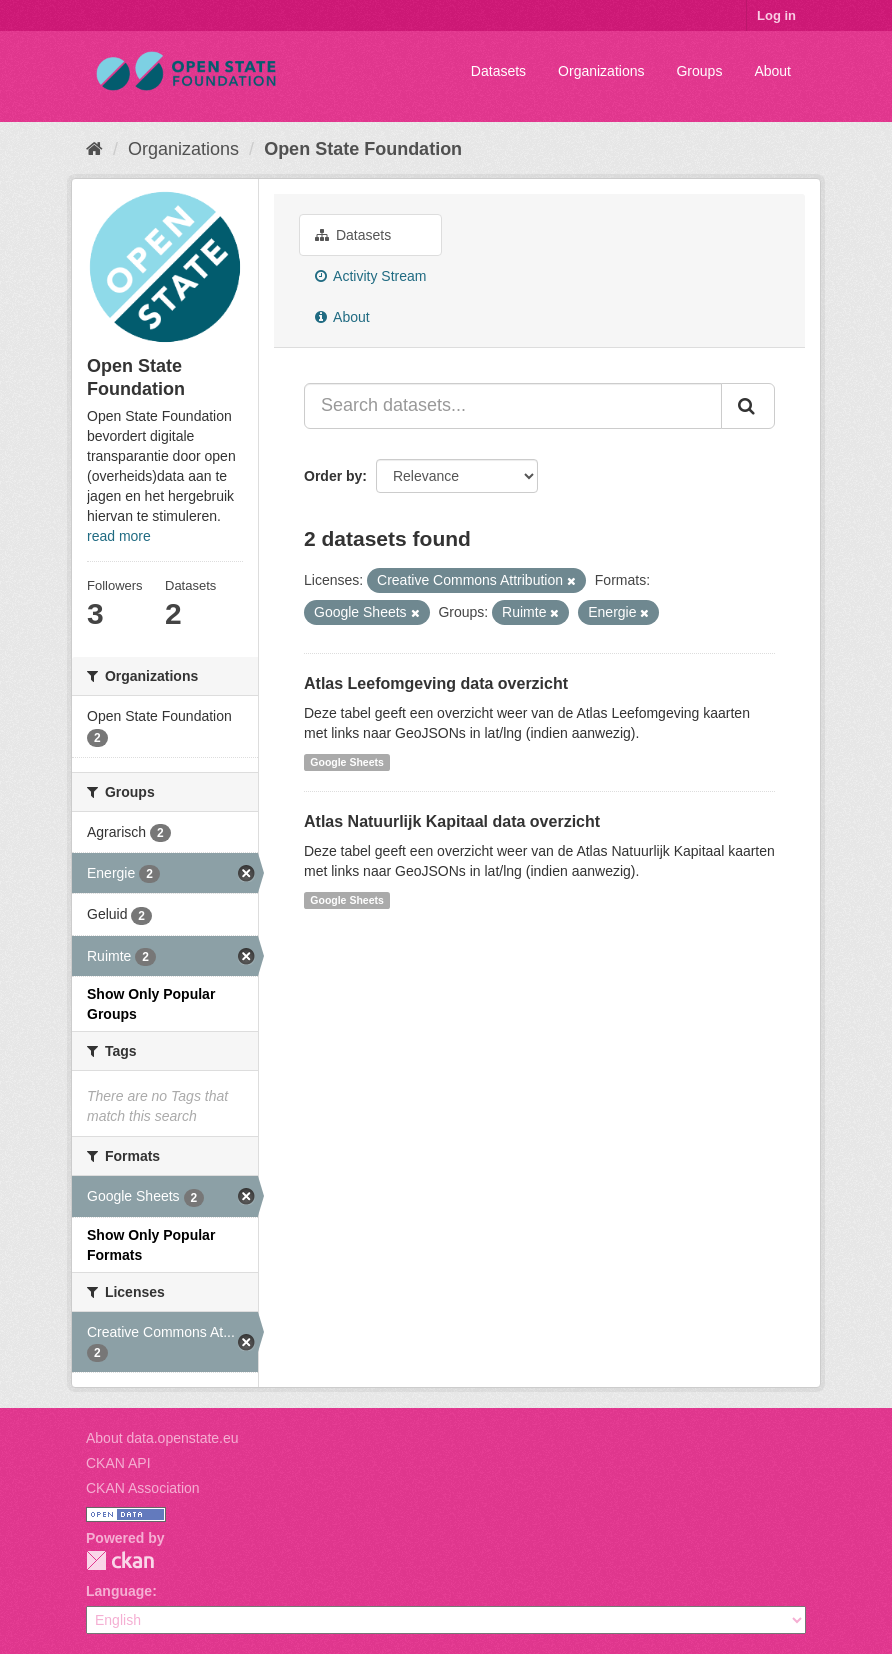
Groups (699, 71)
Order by (333, 476)
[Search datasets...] (513, 406)
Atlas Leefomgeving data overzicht (436, 683)
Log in (776, 15)
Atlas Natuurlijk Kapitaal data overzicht (452, 821)
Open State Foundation (363, 149)
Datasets (498, 71)
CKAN (120, 1560)
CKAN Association (143, 1488)
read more (119, 536)
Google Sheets (347, 762)
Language (119, 1591)
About (772, 71)
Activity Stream (370, 276)
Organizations (601, 71)
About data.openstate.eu (162, 1438)
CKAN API (118, 1463)
